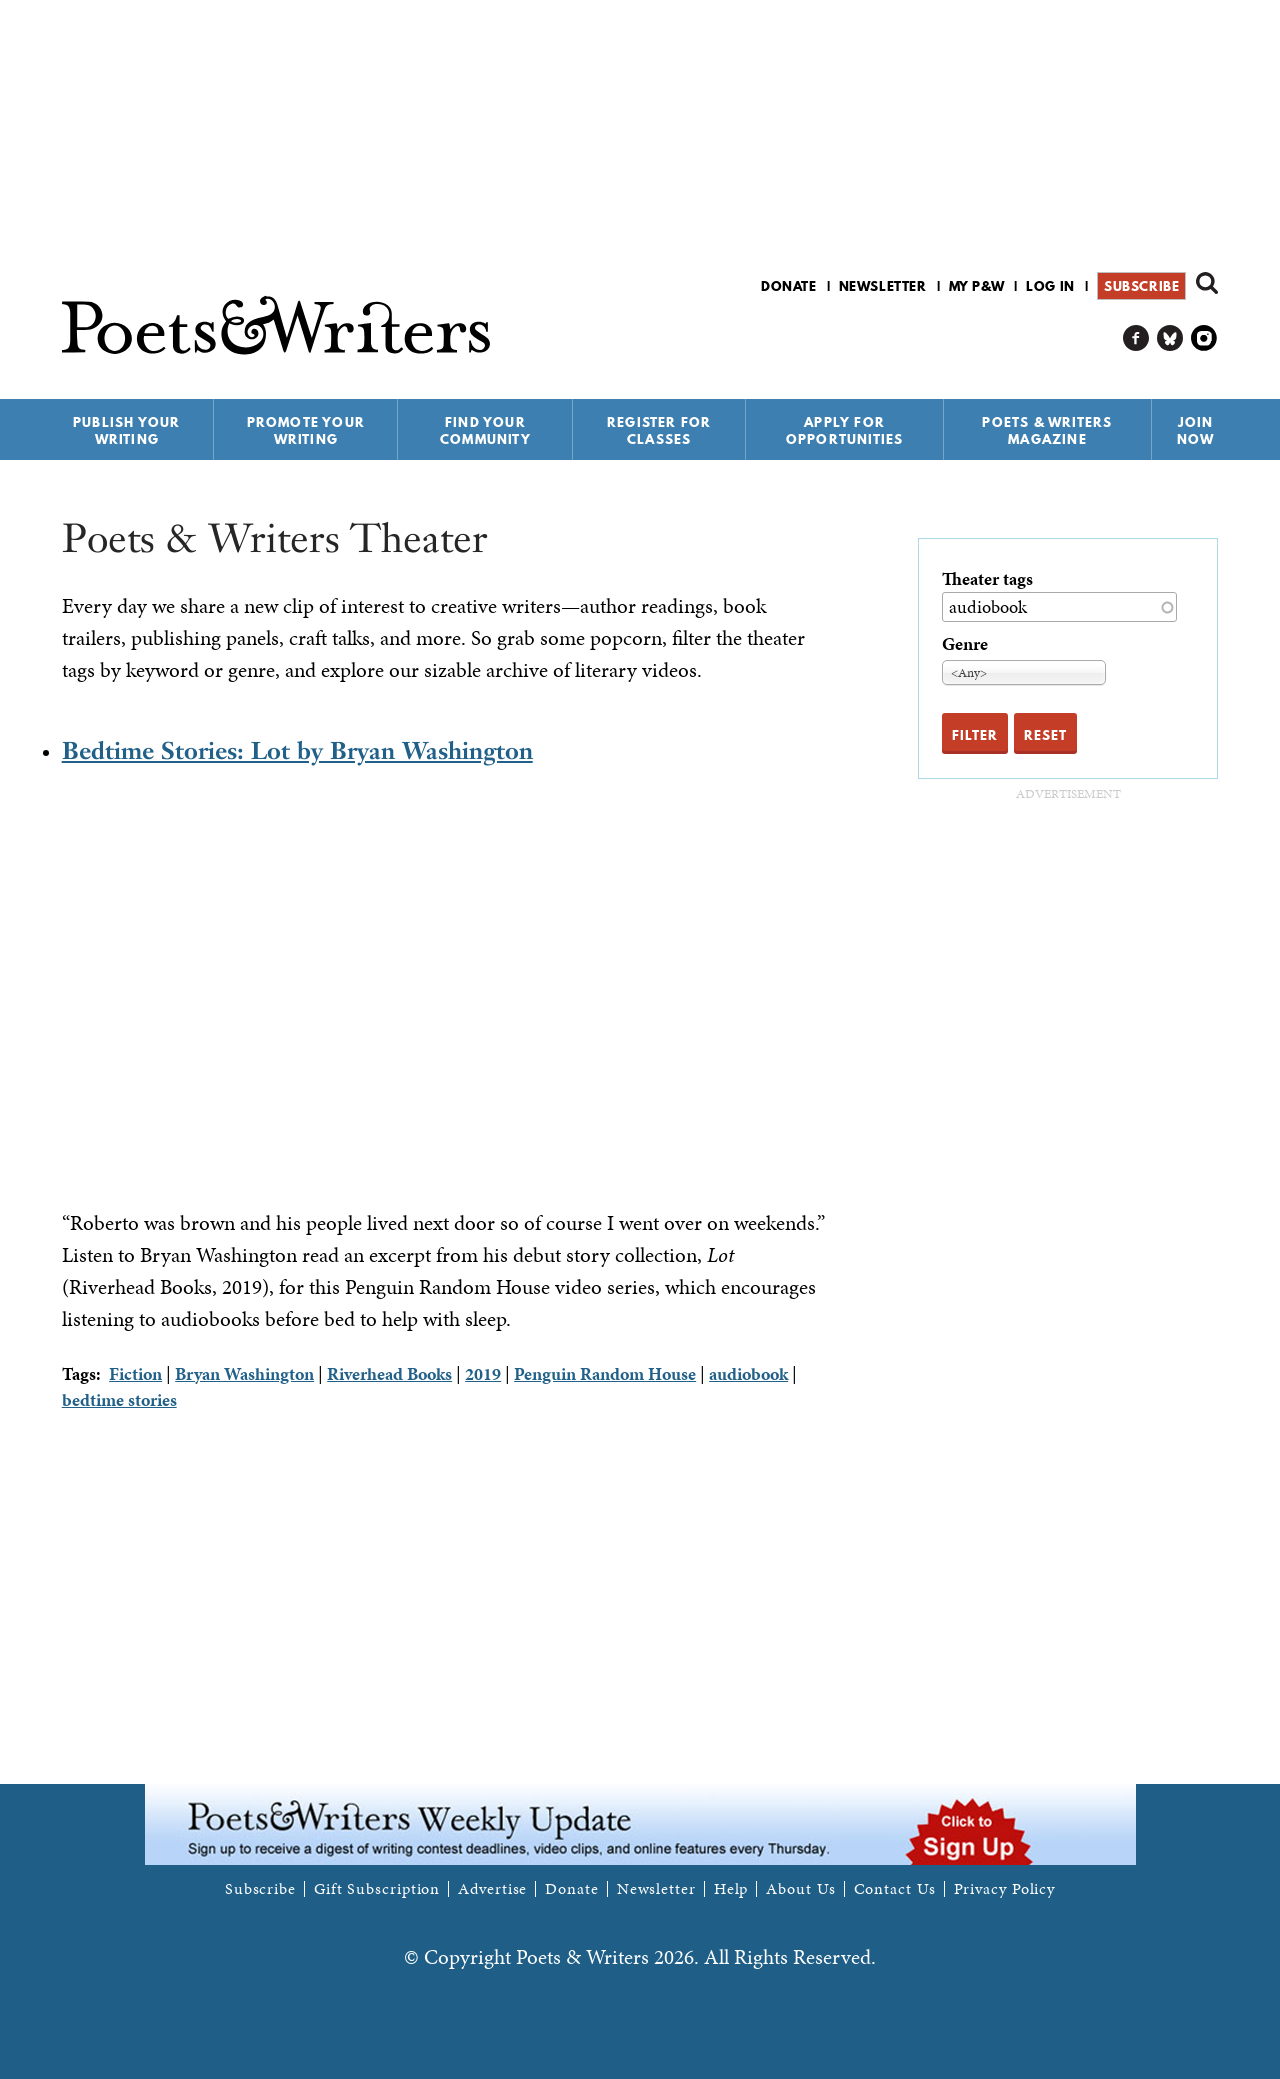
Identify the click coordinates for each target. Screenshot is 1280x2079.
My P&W (977, 286)
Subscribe (1141, 286)
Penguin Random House (605, 1373)
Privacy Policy (1005, 1889)
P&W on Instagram (1204, 338)
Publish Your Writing (126, 430)
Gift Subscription (377, 1889)
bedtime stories (119, 1399)
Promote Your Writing (306, 430)
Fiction (135, 1373)
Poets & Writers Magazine (1047, 430)
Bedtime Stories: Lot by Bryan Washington (297, 750)
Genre (965, 643)
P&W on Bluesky (1170, 338)
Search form (1207, 283)
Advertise (492, 1889)
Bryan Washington (244, 1373)
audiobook (748, 1373)
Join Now (1196, 430)
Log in (1050, 286)
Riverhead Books (389, 1373)
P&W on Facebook (1136, 338)
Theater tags (987, 578)
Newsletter (883, 286)
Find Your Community (485, 430)
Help (731, 1889)
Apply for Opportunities (845, 430)
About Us (800, 1889)
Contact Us (895, 1889)
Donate (789, 286)
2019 (483, 1373)
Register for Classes (659, 430)
